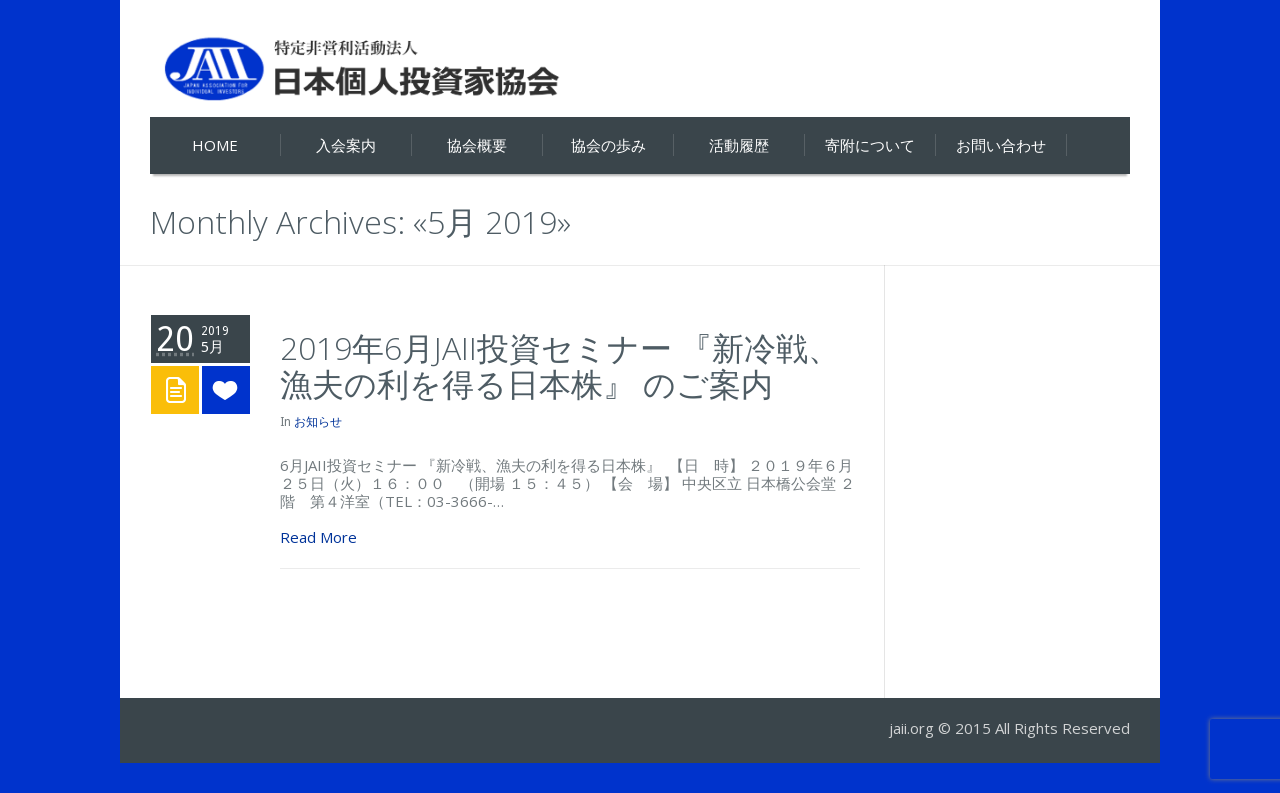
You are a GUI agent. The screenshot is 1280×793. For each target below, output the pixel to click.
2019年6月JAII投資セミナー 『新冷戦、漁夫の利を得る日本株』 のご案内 (560, 365)
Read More (318, 537)
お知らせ (318, 422)
